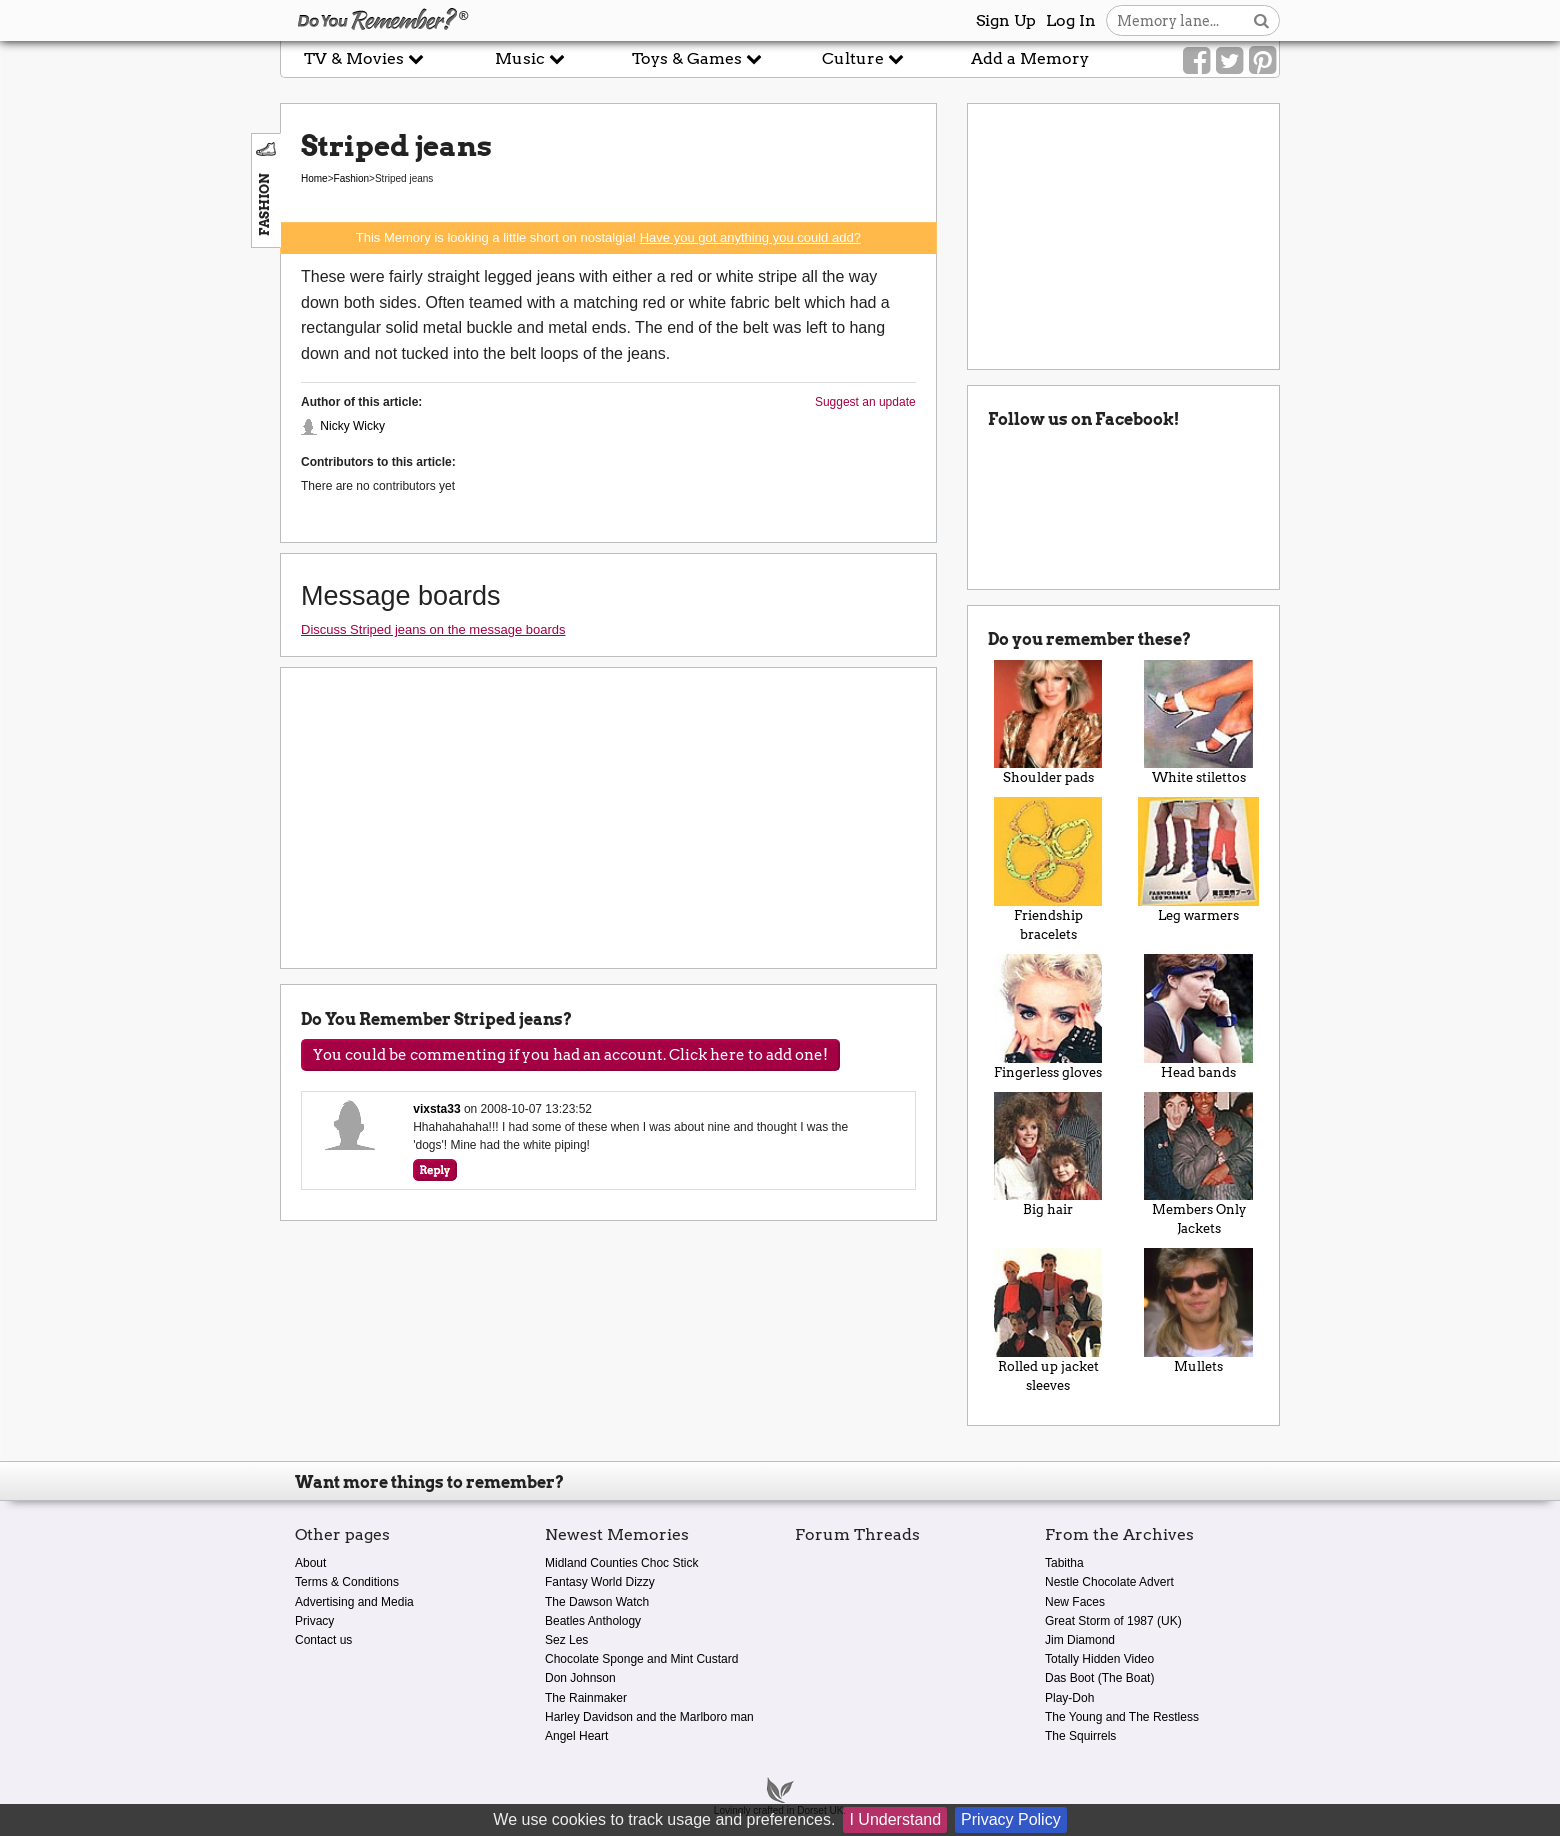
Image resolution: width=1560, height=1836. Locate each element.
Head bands (1198, 1017)
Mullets (1198, 1311)
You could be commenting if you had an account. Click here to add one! (570, 1055)
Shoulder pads (1048, 723)
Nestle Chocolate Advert (1109, 1582)
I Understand (895, 1819)
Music (530, 58)
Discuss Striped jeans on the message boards (433, 629)
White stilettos (1198, 723)
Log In (1071, 20)
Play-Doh (1069, 1698)
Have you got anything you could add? (750, 237)
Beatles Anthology (593, 1621)
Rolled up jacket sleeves (1048, 1320)
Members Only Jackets (1198, 1164)
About (310, 1563)
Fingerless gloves (1048, 1017)
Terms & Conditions (347, 1582)
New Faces (1075, 1602)
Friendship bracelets (1048, 869)
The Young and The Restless (1122, 1717)
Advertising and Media (354, 1602)
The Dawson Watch (597, 1602)
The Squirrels (1080, 1736)
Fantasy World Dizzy (600, 1582)
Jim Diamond (1080, 1640)
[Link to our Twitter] (1229, 61)
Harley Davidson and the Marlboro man (649, 1717)
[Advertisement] (140, 453)
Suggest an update (865, 402)
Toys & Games (697, 58)
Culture (863, 58)
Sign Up (1006, 20)
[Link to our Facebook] (1196, 61)
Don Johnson (580, 1678)
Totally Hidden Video (1099, 1659)
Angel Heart (576, 1736)
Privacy (314, 1621)
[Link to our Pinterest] (1262, 61)
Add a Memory (1030, 58)
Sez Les (566, 1640)
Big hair (1048, 1155)
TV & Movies (364, 58)
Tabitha (1064, 1563)
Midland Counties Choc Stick (621, 1563)
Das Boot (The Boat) (1099, 1678)
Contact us (323, 1640)
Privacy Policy (1011, 1819)
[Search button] (1261, 20)
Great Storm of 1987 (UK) (1113, 1621)
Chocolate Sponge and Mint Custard (641, 1659)
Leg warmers (1198, 860)
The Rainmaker (586, 1698)
